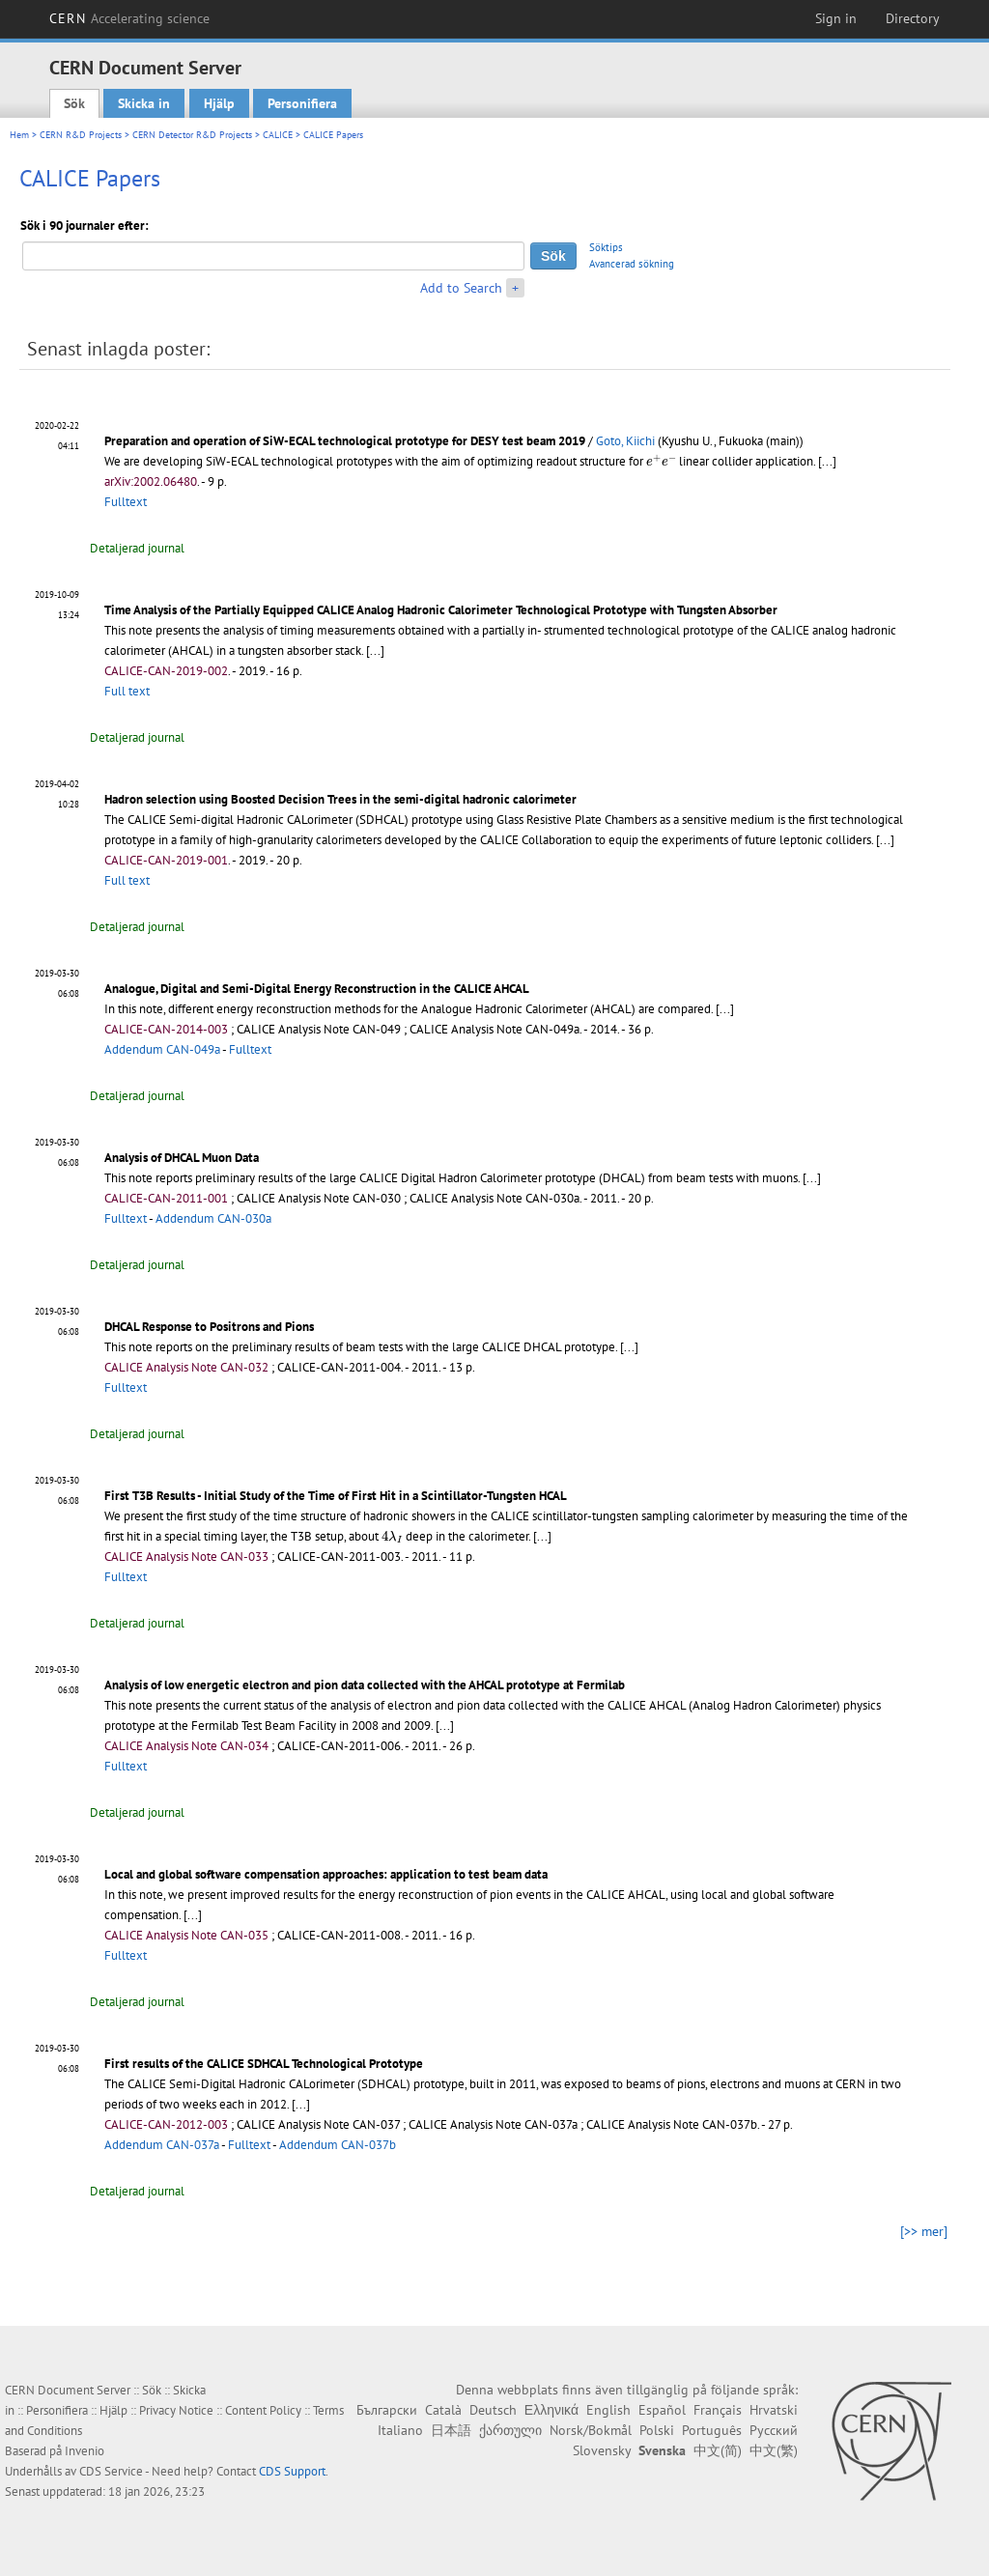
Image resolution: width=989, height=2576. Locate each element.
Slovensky (602, 2450)
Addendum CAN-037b (337, 2145)
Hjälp (219, 103)
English (608, 2410)
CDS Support (292, 2471)
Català (443, 2410)
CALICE (278, 134)
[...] (827, 461)
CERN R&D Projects (81, 134)
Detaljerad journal (137, 548)
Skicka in (144, 103)
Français (717, 2410)
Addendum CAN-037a (161, 2145)
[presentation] (661, 460)
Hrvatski (773, 2410)
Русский (773, 2430)
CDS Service (111, 2471)
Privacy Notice (176, 2410)
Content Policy (263, 2410)
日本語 (451, 2430)
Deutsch (493, 2410)
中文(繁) (773, 2450)
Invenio (84, 2451)
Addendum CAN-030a (213, 1218)
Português (712, 2430)
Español (662, 2410)
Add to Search (461, 288)
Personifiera (302, 103)
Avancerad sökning (631, 263)
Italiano (400, 2430)
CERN (129, 18)
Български (386, 2410)
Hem (19, 134)
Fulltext (125, 502)
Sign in (836, 18)
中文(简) (717, 2450)
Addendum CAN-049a (162, 1049)
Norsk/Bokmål (591, 2430)
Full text (127, 691)
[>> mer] (923, 2231)
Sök (74, 103)
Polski (656, 2430)
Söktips (606, 247)
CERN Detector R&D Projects (192, 134)
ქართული (510, 2430)
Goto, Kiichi (625, 441)
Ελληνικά (551, 2410)
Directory (913, 18)
